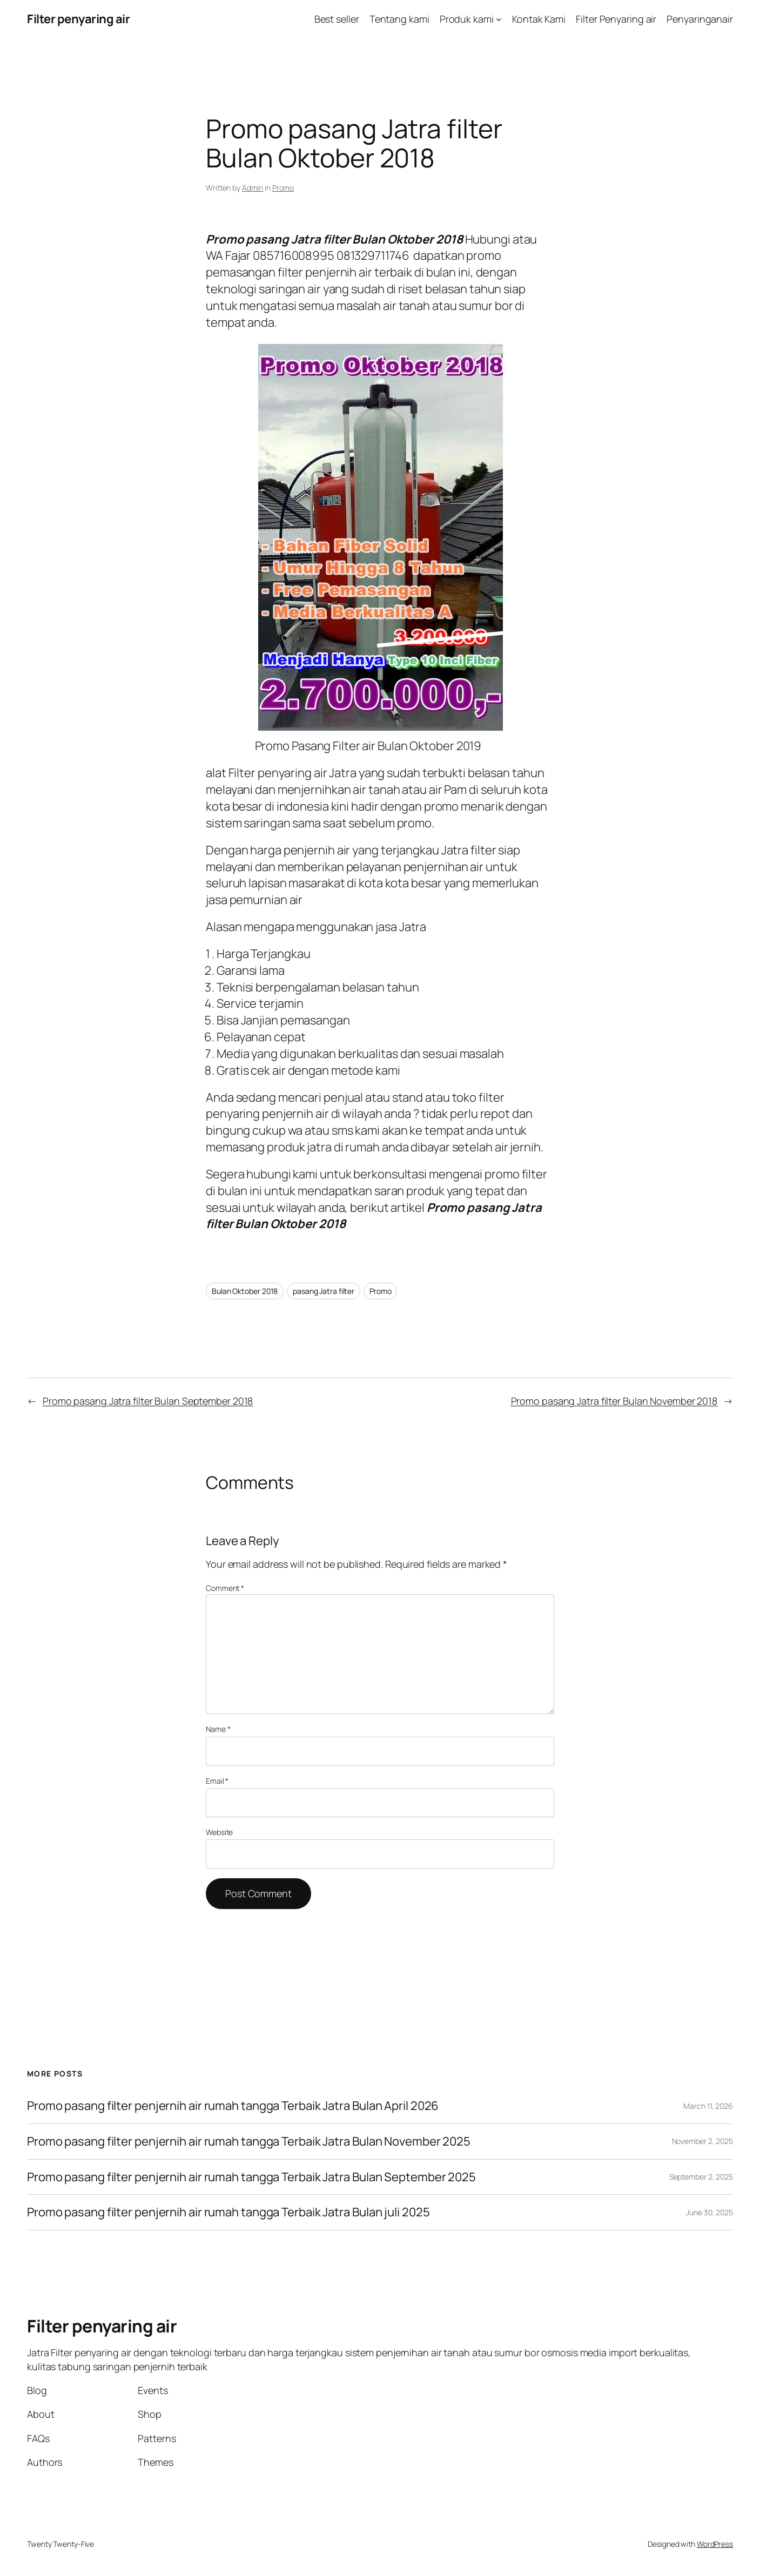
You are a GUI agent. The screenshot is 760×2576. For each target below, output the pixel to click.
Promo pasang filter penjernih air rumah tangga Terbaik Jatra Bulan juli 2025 (228, 2212)
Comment (225, 1588)
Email (217, 1781)
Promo (283, 188)
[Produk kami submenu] (499, 19)
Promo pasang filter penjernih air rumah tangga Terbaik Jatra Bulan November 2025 (248, 2141)
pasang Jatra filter (323, 1291)
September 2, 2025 (701, 2177)
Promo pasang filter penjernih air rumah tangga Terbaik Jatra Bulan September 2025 (251, 2177)
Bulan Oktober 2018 (245, 1291)
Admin (253, 188)
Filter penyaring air (78, 19)
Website (219, 1832)
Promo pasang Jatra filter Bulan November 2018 (614, 1400)
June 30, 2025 (709, 2212)
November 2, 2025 (702, 2141)
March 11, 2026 (708, 2106)
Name (218, 1729)
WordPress (715, 2544)
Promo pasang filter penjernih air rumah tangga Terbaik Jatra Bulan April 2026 (233, 2106)
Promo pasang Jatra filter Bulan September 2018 (148, 1400)
